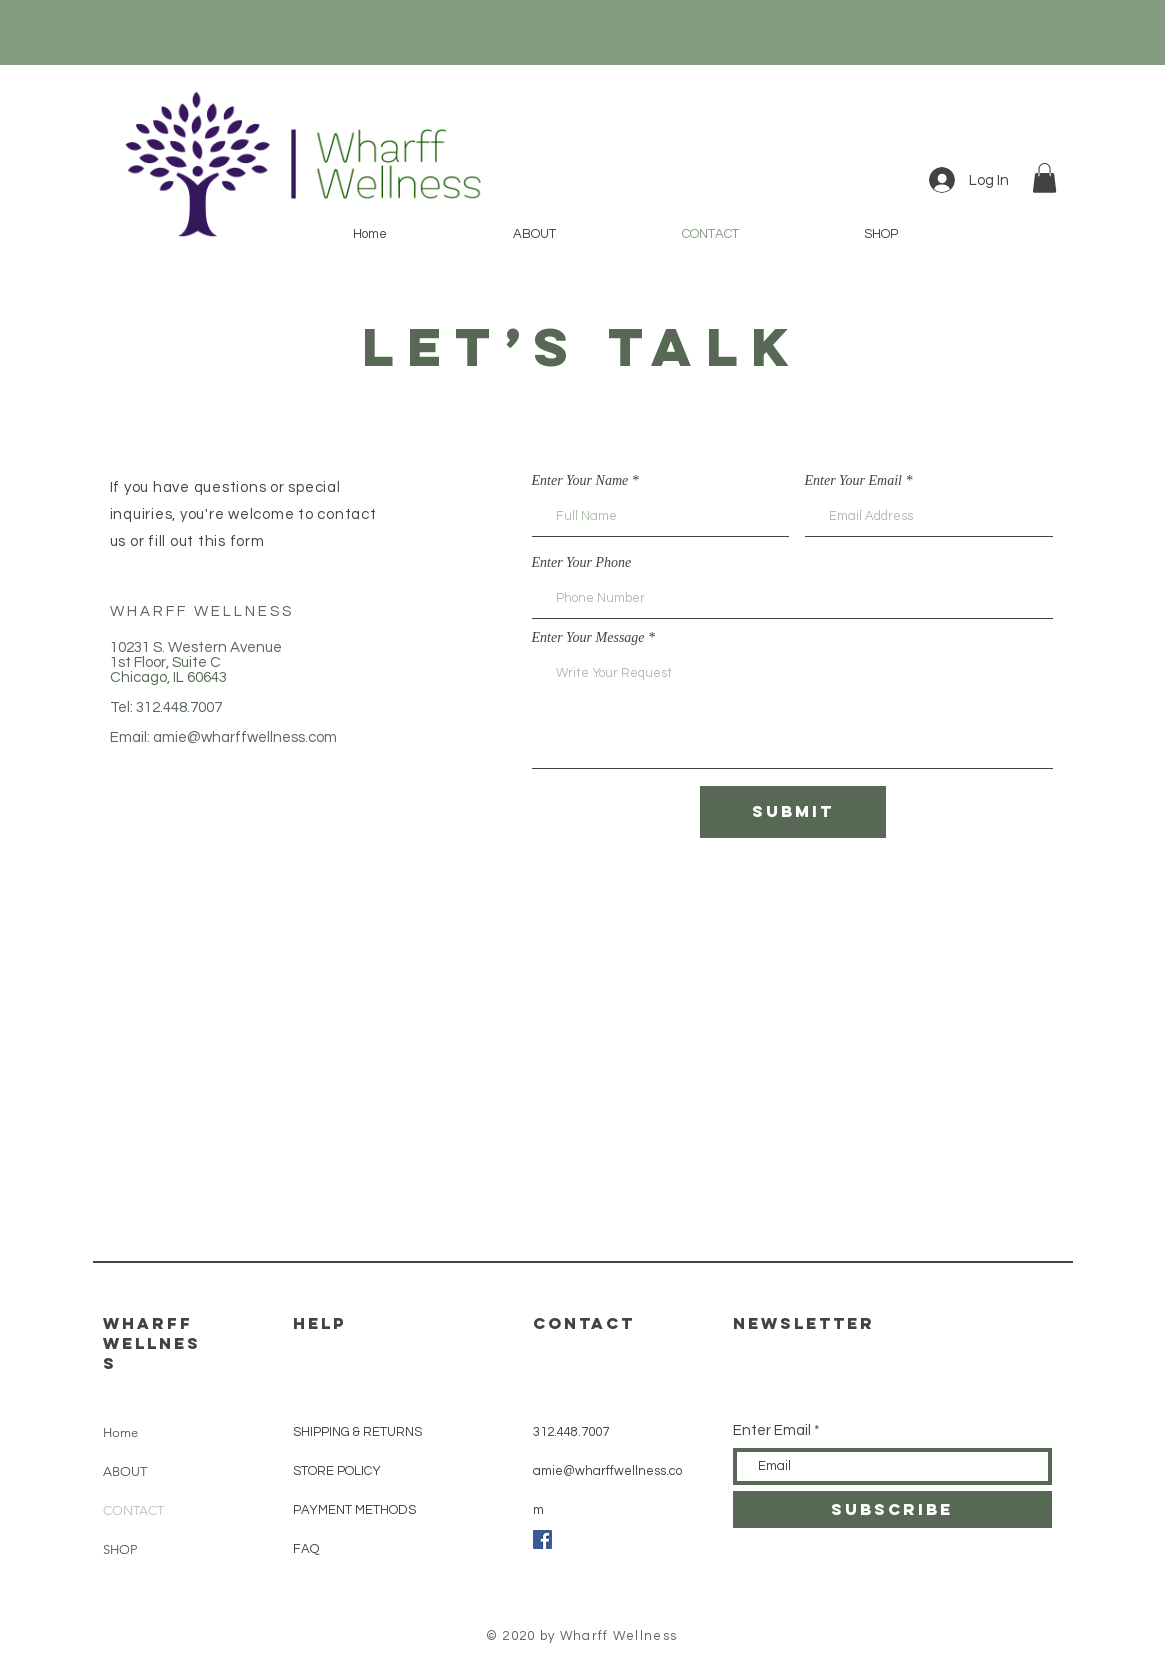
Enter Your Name (580, 481)
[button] (1044, 178)
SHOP (120, 1549)
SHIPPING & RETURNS (357, 1432)
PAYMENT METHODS (354, 1510)
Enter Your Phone (582, 563)
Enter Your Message (588, 638)
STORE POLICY (338, 1471)
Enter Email (772, 1430)
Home (120, 1432)
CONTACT (133, 1510)
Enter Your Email (854, 481)
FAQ (306, 1549)
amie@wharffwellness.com (245, 737)
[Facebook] (542, 1539)
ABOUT (125, 1471)
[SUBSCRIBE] (892, 1509)
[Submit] (793, 812)
